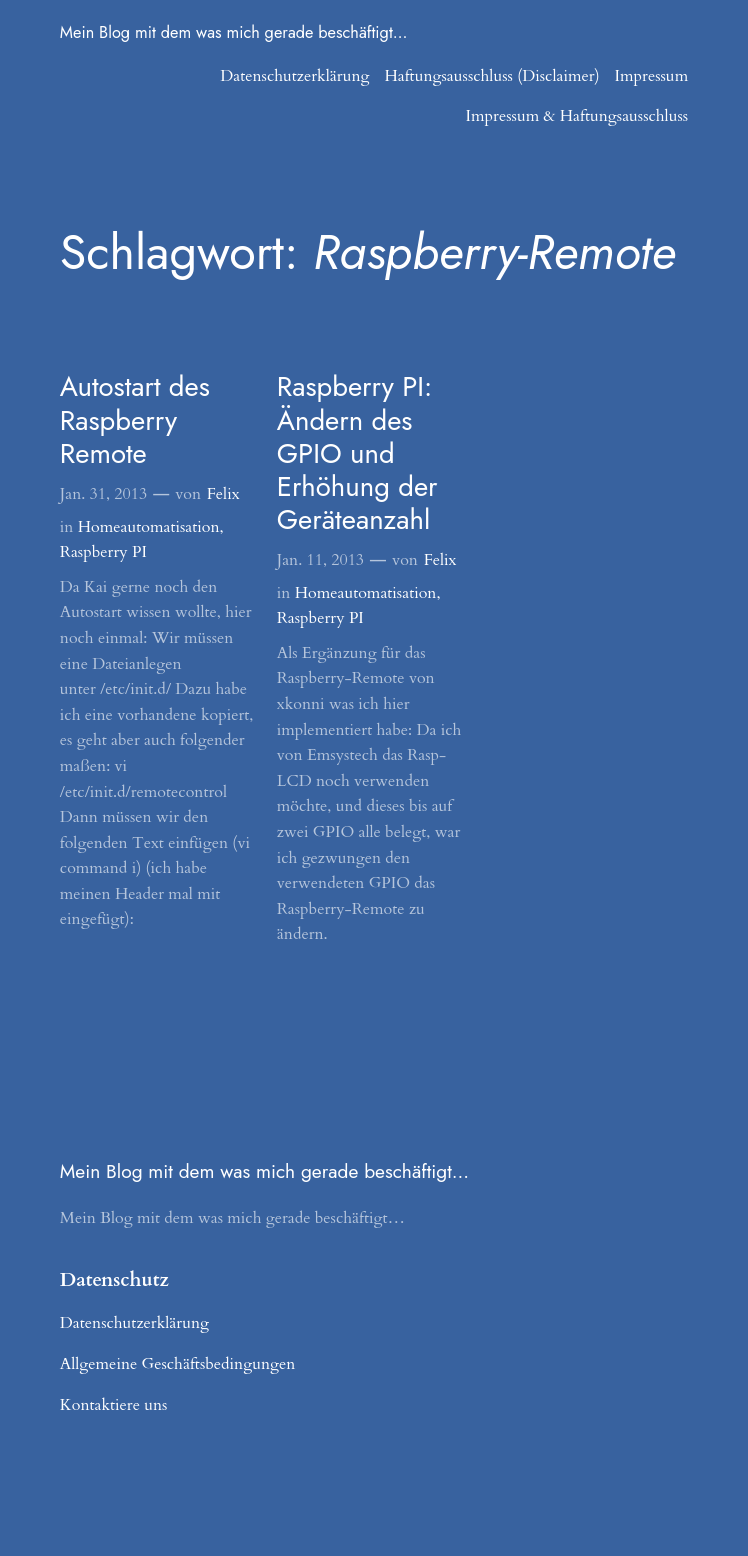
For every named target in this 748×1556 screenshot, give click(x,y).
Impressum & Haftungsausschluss (577, 116)
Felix (223, 494)
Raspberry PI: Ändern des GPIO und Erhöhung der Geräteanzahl (357, 452)
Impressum (652, 76)
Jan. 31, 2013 (103, 494)
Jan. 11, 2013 (320, 560)
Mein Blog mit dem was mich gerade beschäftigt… (234, 32)
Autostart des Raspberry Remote (135, 419)
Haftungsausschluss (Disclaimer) (491, 76)
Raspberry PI (103, 552)
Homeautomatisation (149, 527)
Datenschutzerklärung (294, 76)
